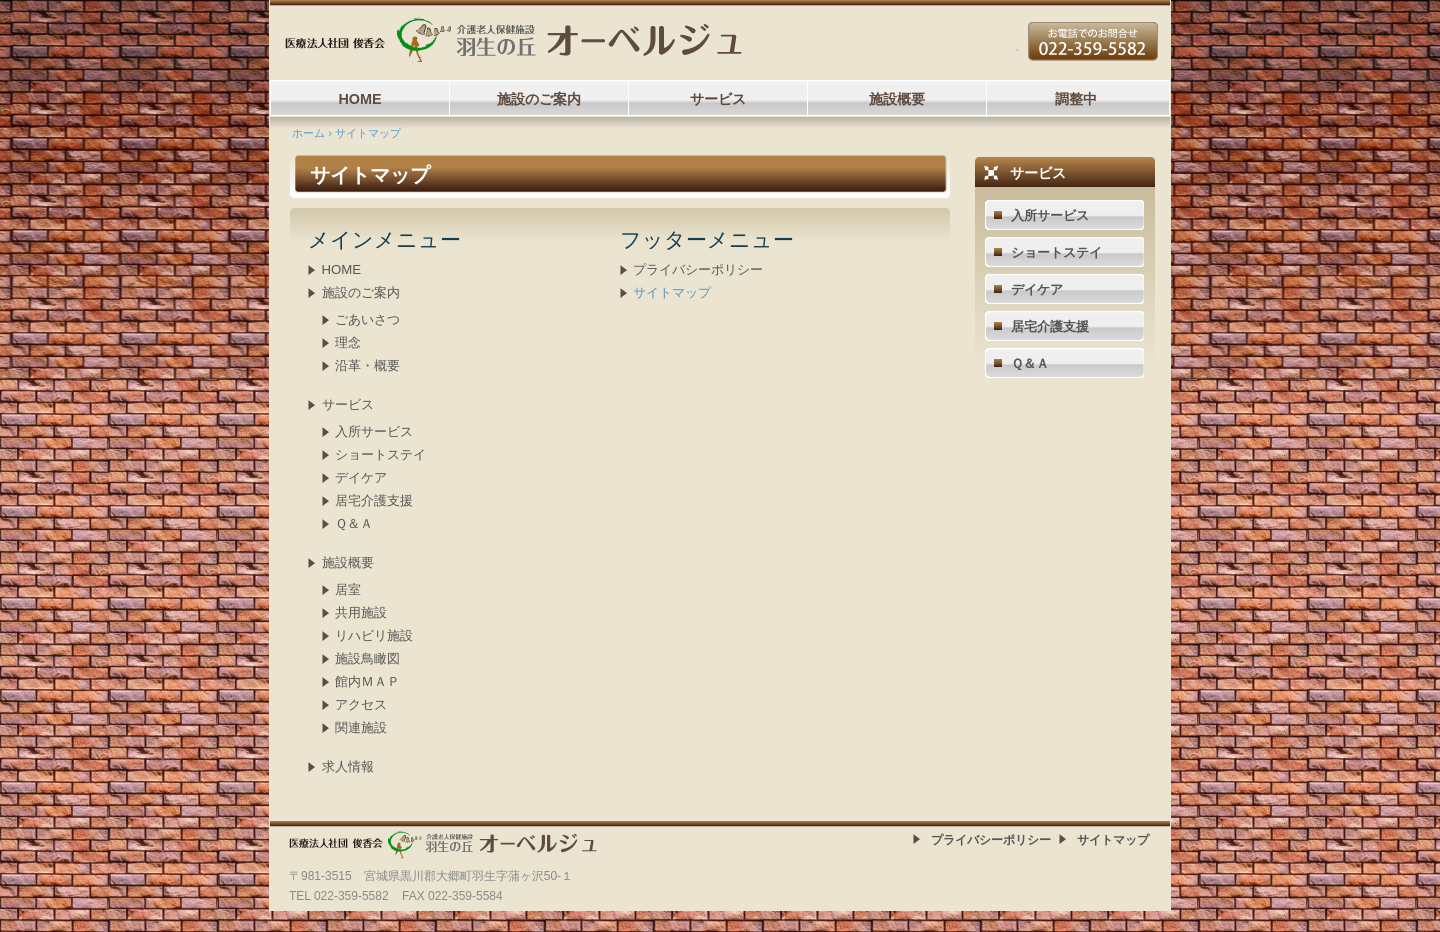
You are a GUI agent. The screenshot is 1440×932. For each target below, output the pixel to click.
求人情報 (348, 766)
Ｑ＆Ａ (354, 523)
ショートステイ (380, 454)
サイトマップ (672, 292)
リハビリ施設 (374, 635)
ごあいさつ (367, 319)
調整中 (1076, 99)
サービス (718, 99)
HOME (359, 99)
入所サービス (374, 431)
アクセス (361, 704)
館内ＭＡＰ (367, 681)
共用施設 (361, 612)
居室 (348, 589)
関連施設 (361, 727)
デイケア (361, 477)
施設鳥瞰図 (367, 658)
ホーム (308, 133)
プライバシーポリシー (698, 269)
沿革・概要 (367, 365)
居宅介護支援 (374, 500)
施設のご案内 (539, 99)
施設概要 (897, 99)
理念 (348, 342)
